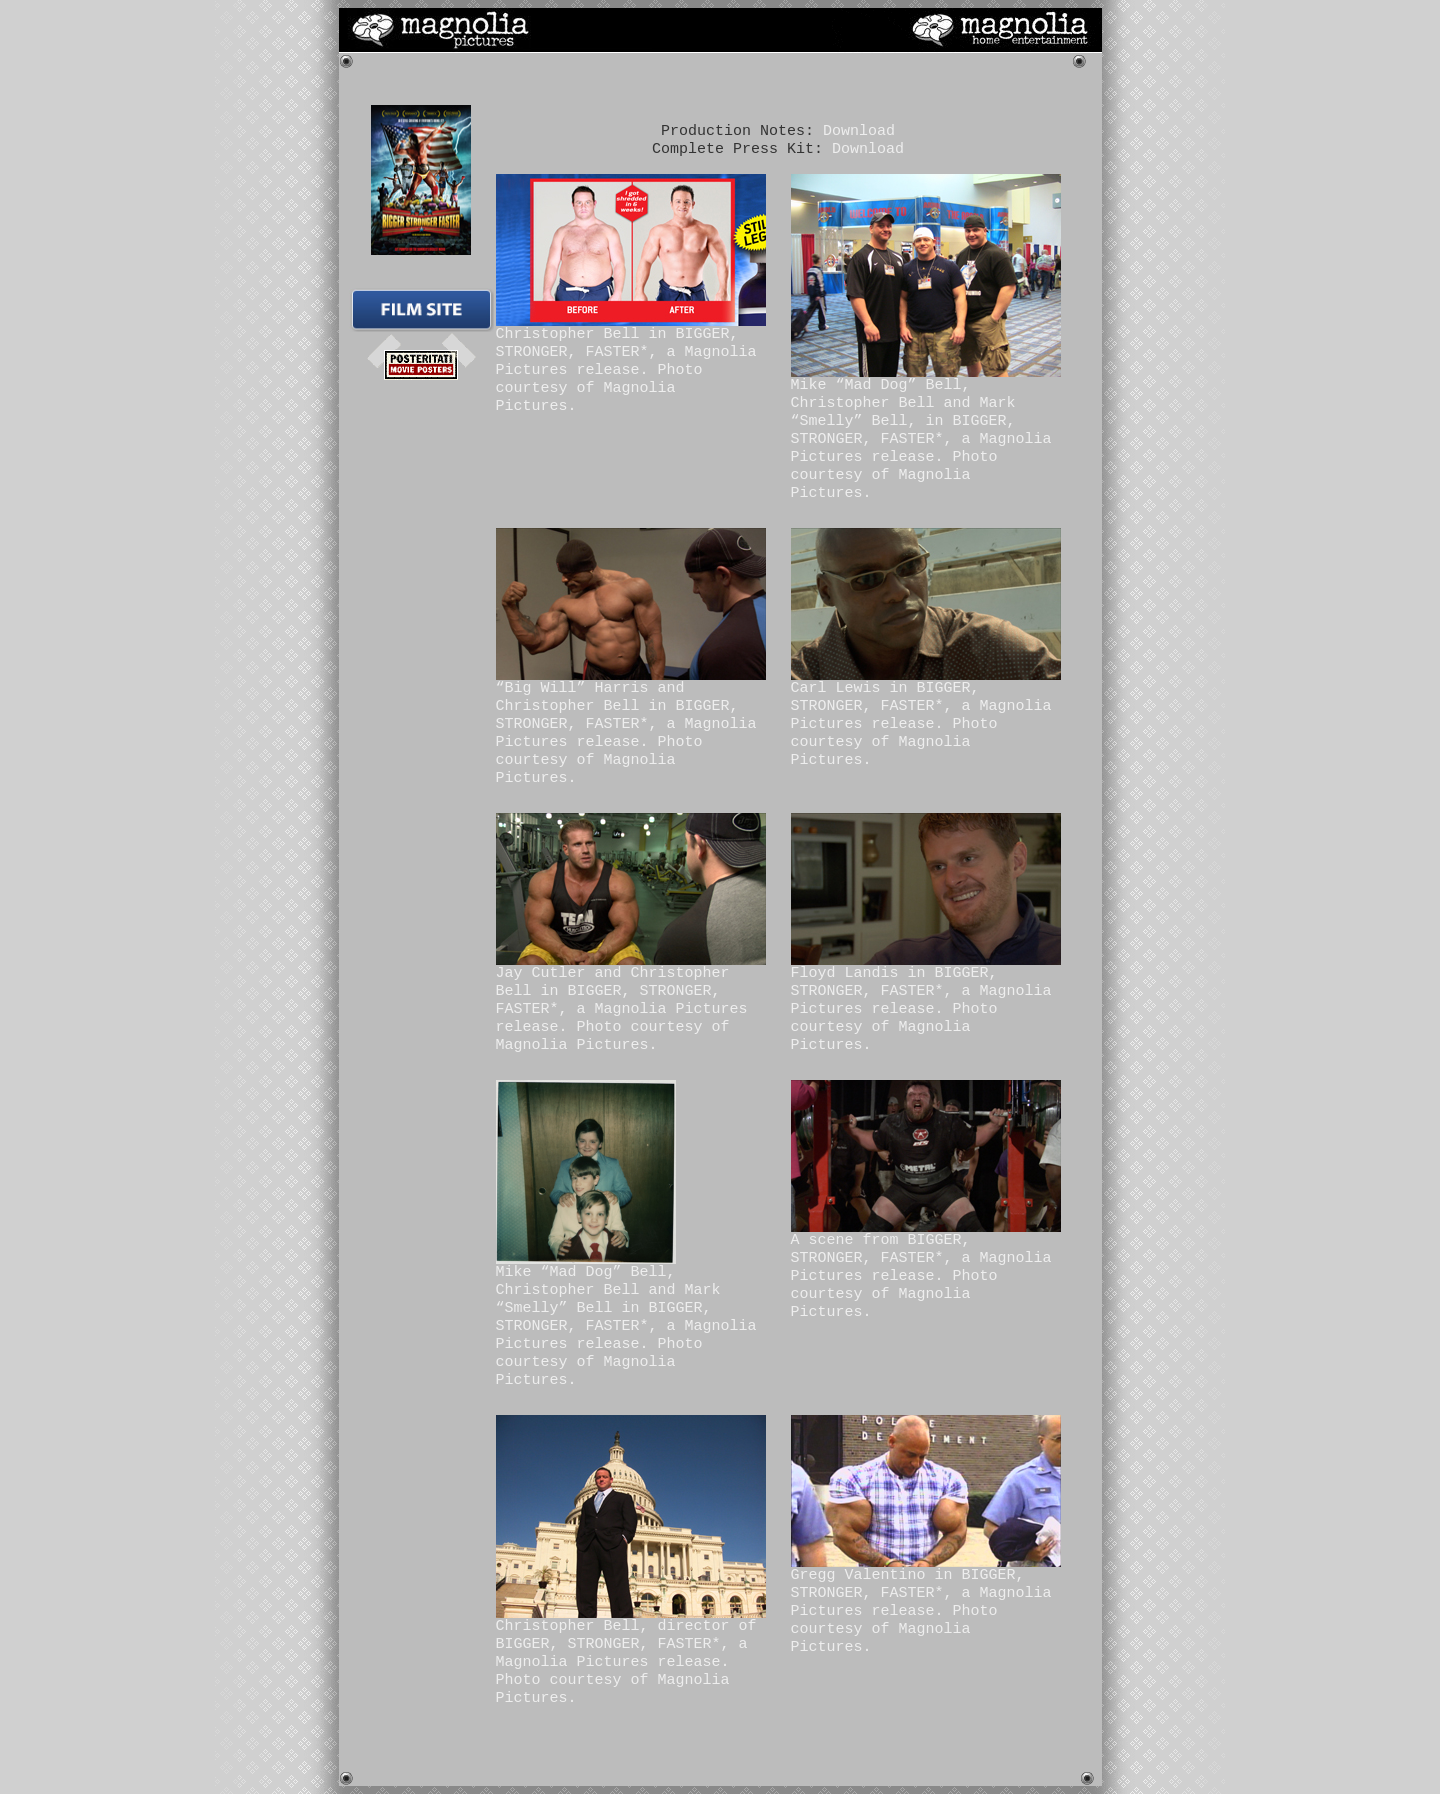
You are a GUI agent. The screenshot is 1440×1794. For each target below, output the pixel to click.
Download (859, 131)
